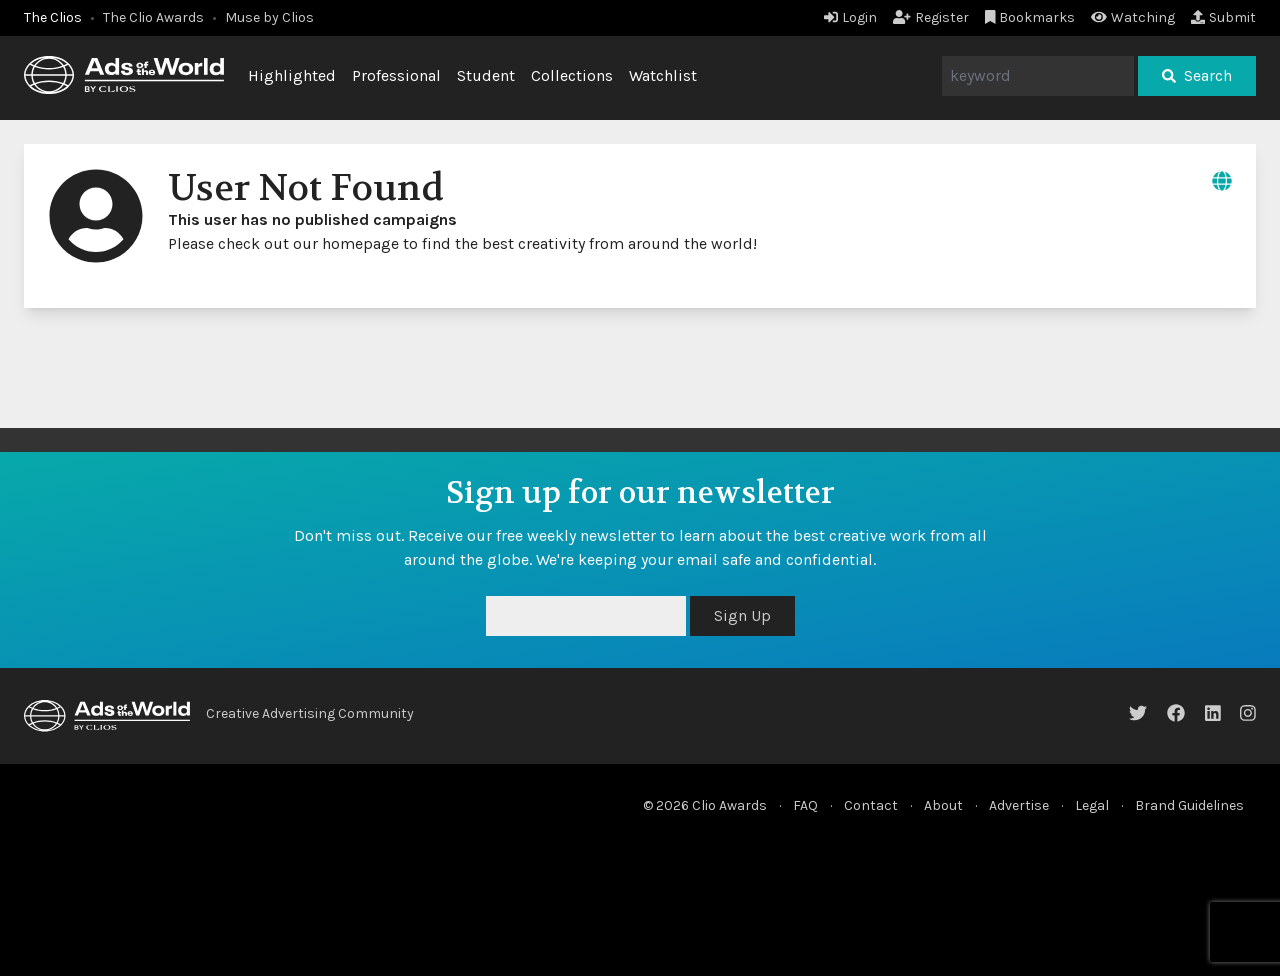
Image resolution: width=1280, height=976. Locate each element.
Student (486, 75)
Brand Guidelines (1189, 805)
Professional (396, 75)
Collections (572, 75)
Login (850, 17)
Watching (1133, 17)
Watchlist (663, 75)
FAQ (805, 805)
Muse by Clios (269, 17)
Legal (1092, 805)
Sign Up (742, 615)
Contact (871, 805)
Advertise (1019, 805)
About (943, 805)
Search (1197, 75)
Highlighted (292, 75)
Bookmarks (1030, 17)
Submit (1223, 17)
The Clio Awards (153, 17)
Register (931, 17)
